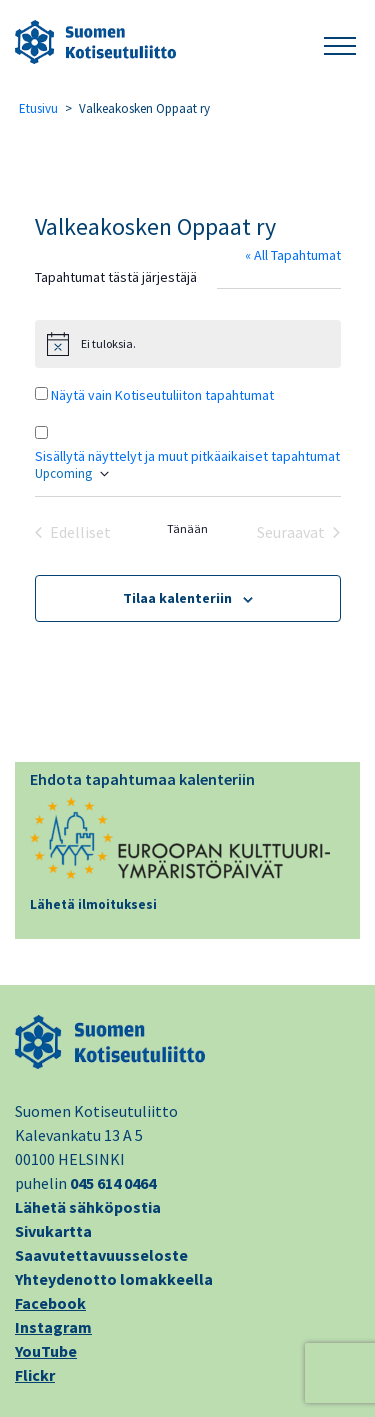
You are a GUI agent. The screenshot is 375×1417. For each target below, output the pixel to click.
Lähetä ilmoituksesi (93, 904)
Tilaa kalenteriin (177, 598)
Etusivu (38, 108)
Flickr (35, 1375)
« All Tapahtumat (293, 255)
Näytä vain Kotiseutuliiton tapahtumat (162, 395)
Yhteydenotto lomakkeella (114, 1279)
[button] (340, 42)
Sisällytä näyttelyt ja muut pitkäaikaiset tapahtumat (187, 456)
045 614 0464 (113, 1183)
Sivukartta (53, 1231)
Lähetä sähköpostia (88, 1207)
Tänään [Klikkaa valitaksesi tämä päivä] (187, 528)
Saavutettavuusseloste (101, 1255)
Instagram (53, 1327)
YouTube (46, 1351)
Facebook (50, 1303)
